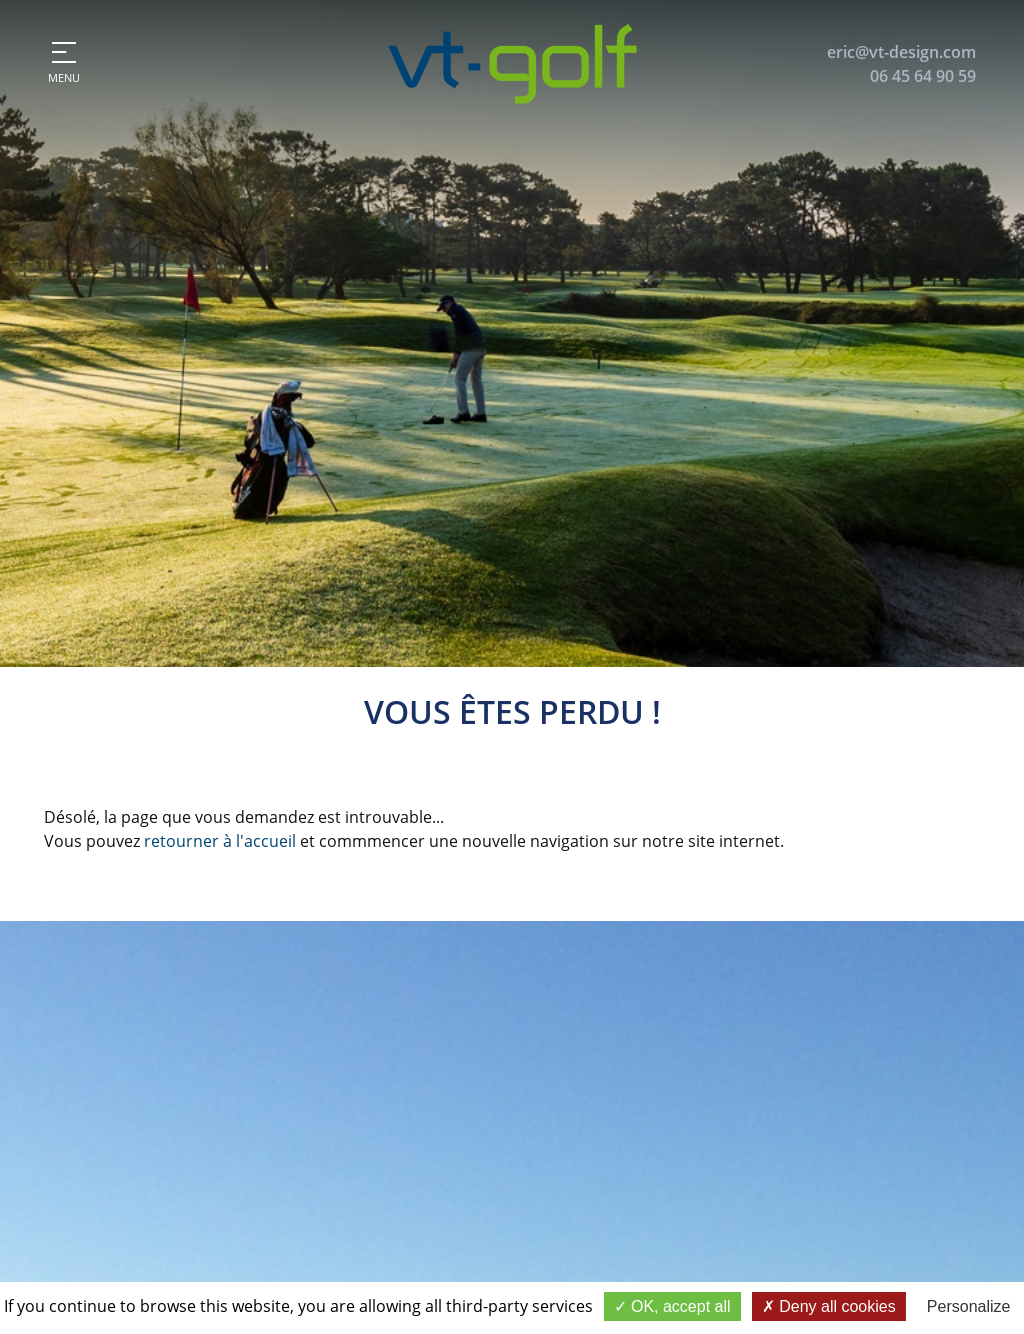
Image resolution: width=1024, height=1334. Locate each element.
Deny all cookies (829, 1306)
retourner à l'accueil (220, 841)
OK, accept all (672, 1306)
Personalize (969, 1306)
